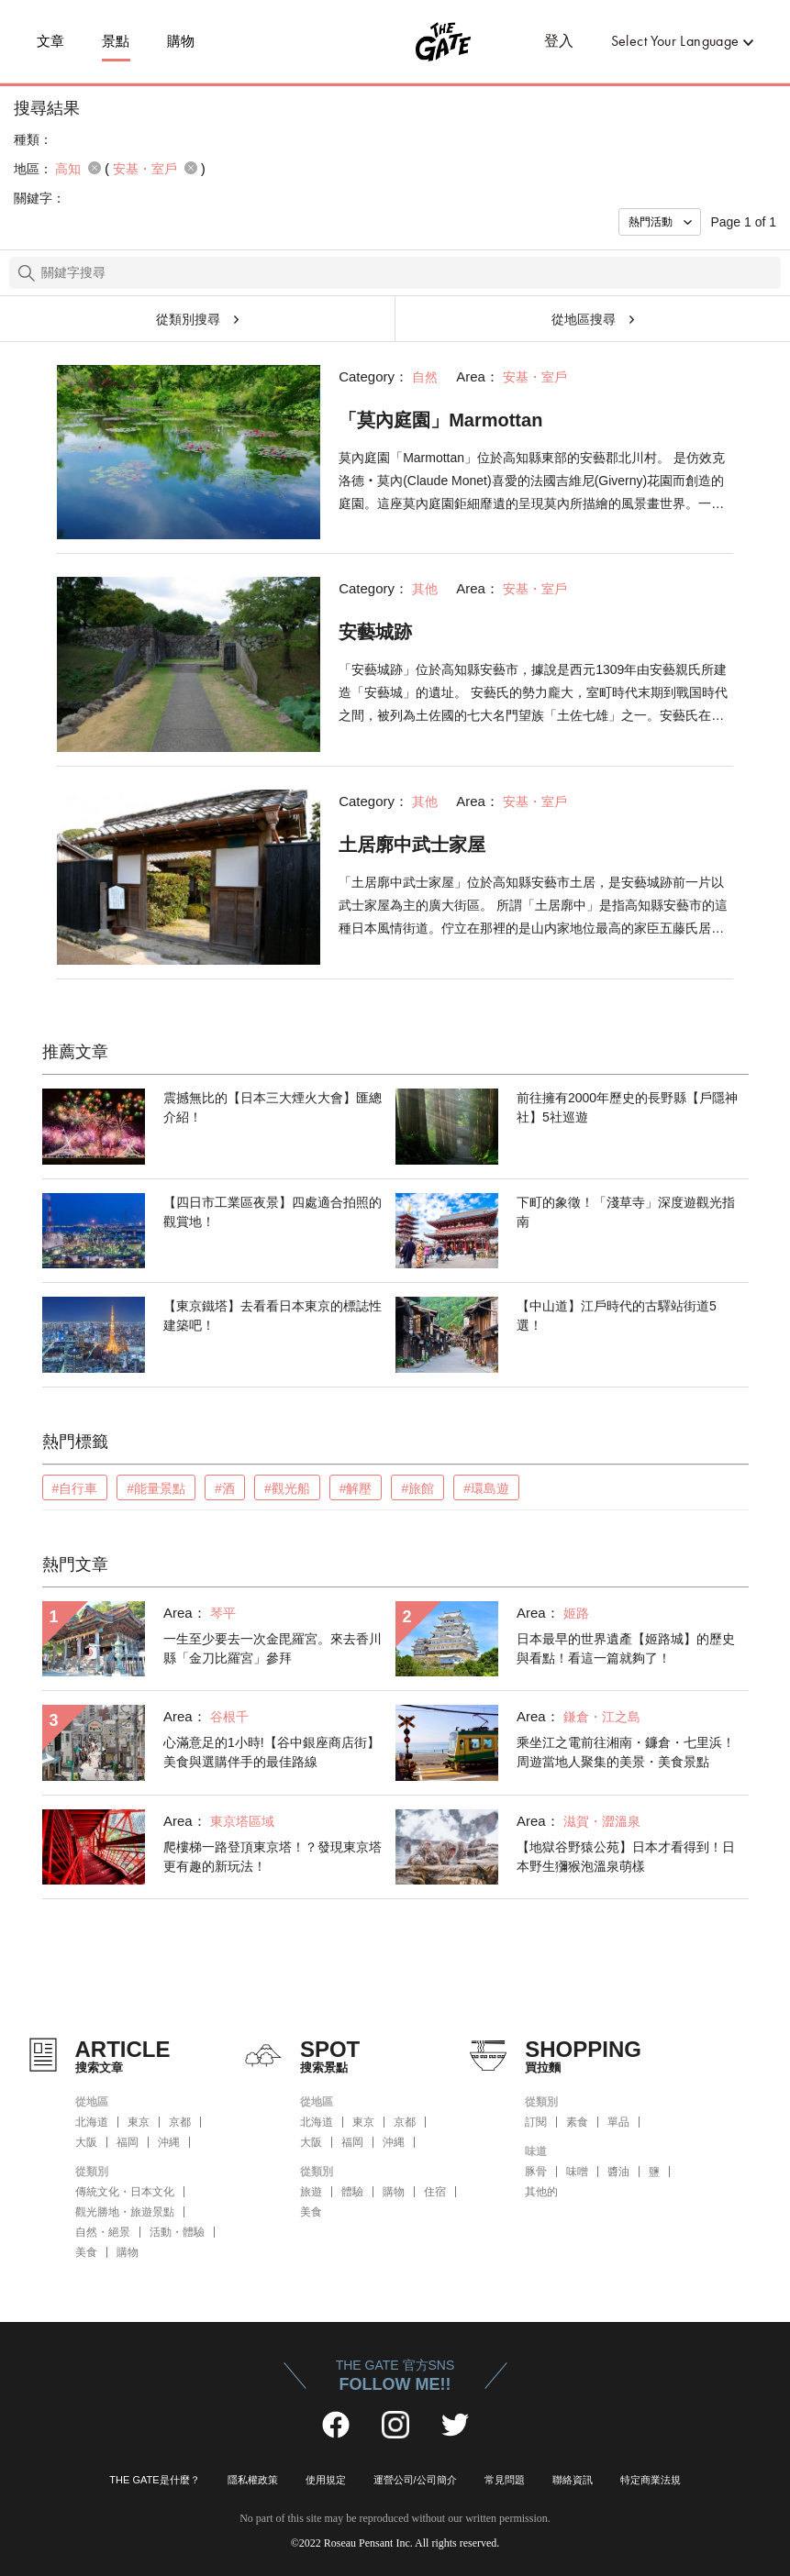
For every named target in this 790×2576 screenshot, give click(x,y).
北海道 (91, 2122)
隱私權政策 (253, 2479)
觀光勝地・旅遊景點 (124, 2212)
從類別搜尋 (188, 319)
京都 (180, 2122)
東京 (139, 2122)
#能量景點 (156, 1488)
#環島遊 (486, 1488)
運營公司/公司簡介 (415, 2479)
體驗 (352, 2191)
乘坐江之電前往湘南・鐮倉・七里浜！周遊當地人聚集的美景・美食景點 (626, 1752)
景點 (116, 41)
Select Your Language (675, 40)
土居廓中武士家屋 (412, 845)
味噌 (577, 2171)
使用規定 (326, 2479)
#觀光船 (287, 1488)
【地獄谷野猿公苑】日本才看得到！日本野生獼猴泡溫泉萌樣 (626, 1857)
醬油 (618, 2171)
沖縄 (169, 2142)
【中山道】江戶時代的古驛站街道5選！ (617, 1315)
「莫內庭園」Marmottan (440, 420)
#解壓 (356, 1488)
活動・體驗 (177, 2232)
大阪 (86, 2142)
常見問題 (504, 2479)
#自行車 (75, 1488)
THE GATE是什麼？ (154, 2479)
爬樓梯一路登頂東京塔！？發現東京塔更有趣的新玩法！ (272, 1857)
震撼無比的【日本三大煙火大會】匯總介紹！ (272, 1107)
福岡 (128, 2142)
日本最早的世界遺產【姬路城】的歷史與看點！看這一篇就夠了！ (626, 1648)
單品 (618, 2122)
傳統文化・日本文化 (124, 2191)
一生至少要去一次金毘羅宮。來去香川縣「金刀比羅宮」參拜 (272, 1648)
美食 (86, 2252)
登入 (559, 40)
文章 (51, 41)
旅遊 (311, 2191)
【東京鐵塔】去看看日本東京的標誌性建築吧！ (272, 1315)
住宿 (435, 2191)
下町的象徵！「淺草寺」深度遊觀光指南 (626, 1212)
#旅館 (417, 1488)
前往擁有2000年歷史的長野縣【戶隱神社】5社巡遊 (627, 1107)
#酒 (225, 1488)
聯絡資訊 (572, 2479)
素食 (577, 2122)
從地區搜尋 (583, 319)
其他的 (541, 2191)
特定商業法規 (650, 2479)
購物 (181, 41)
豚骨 (536, 2171)
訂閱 (536, 2122)
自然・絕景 (102, 2232)
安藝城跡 (375, 632)
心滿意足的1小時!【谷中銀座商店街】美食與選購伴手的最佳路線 (271, 1752)
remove (94, 167)
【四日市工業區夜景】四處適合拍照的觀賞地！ (272, 1212)
